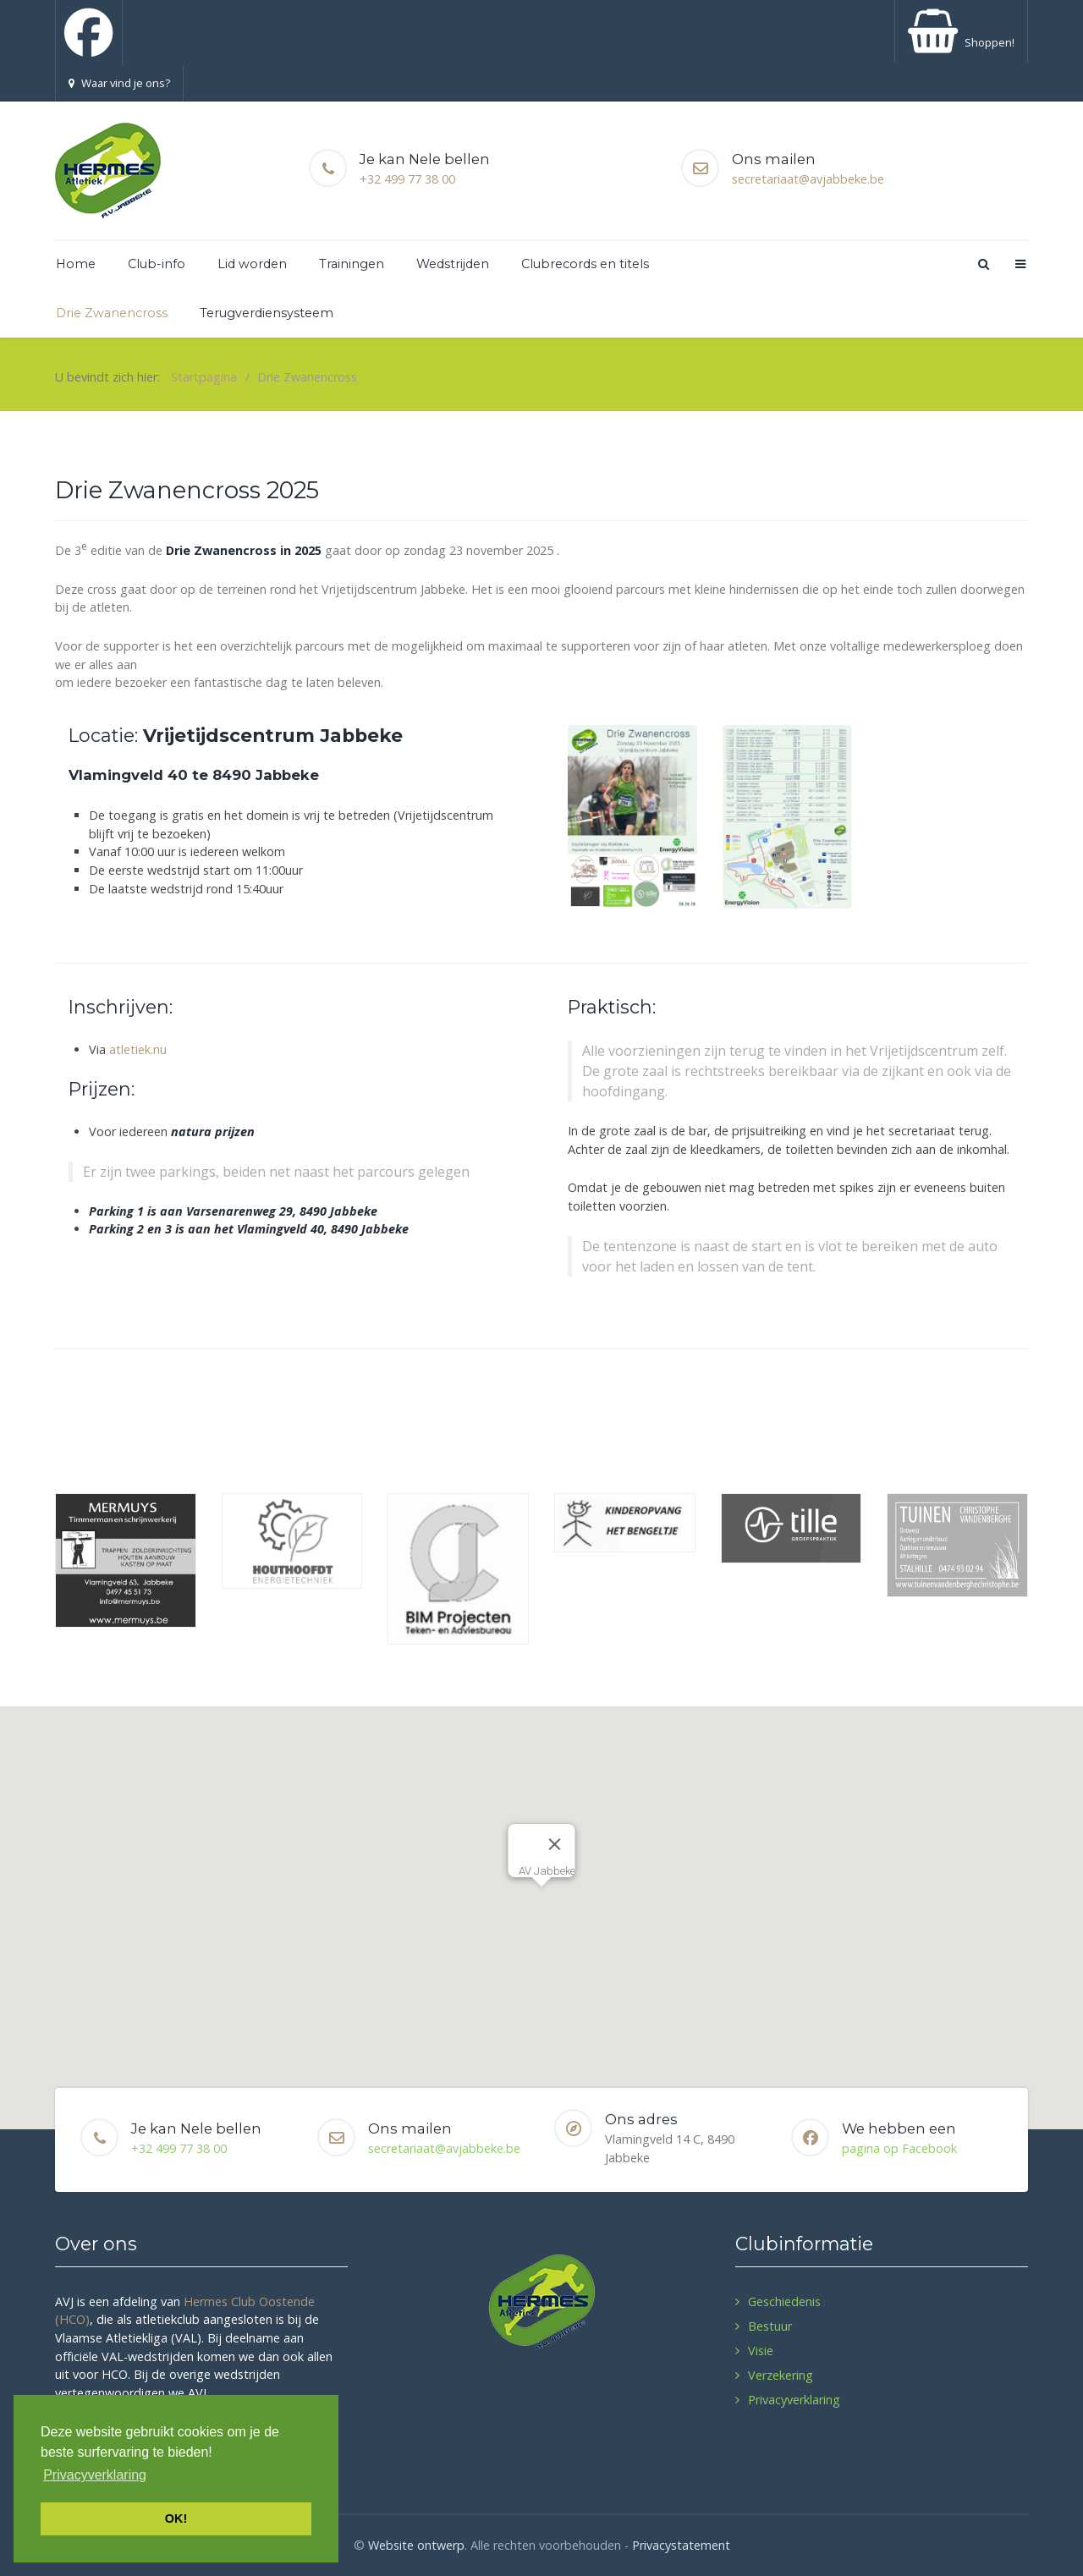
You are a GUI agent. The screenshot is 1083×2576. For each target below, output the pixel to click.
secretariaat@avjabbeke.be (808, 179)
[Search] (982, 263)
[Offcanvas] (1019, 263)
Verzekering (780, 2375)
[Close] (555, 1844)
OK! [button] (176, 2518)
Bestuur (770, 2326)
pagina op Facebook (899, 2148)
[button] (541, 1902)
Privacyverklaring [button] (94, 2475)
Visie (760, 2351)
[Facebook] (89, 33)
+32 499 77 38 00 (407, 179)
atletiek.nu (138, 1049)
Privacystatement (681, 2545)
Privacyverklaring (794, 2400)
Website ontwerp (416, 2545)
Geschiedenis (784, 2301)
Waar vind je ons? (119, 83)
